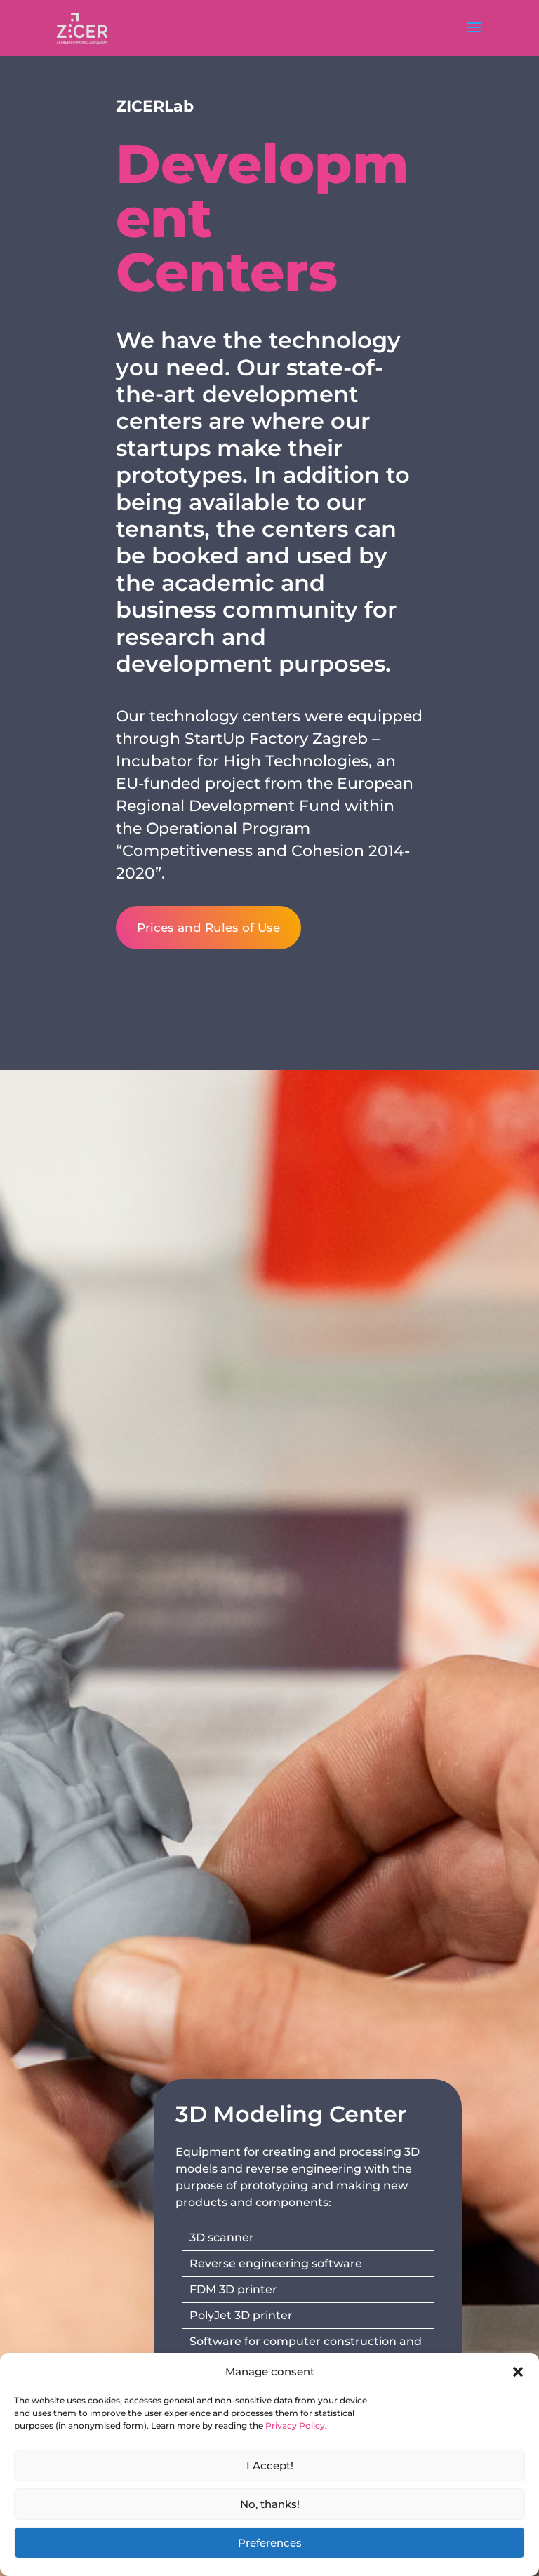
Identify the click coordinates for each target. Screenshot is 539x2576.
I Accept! (269, 2465)
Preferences (270, 2542)
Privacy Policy (295, 2425)
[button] (518, 2372)
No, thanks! (270, 2504)
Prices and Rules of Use (211, 927)
